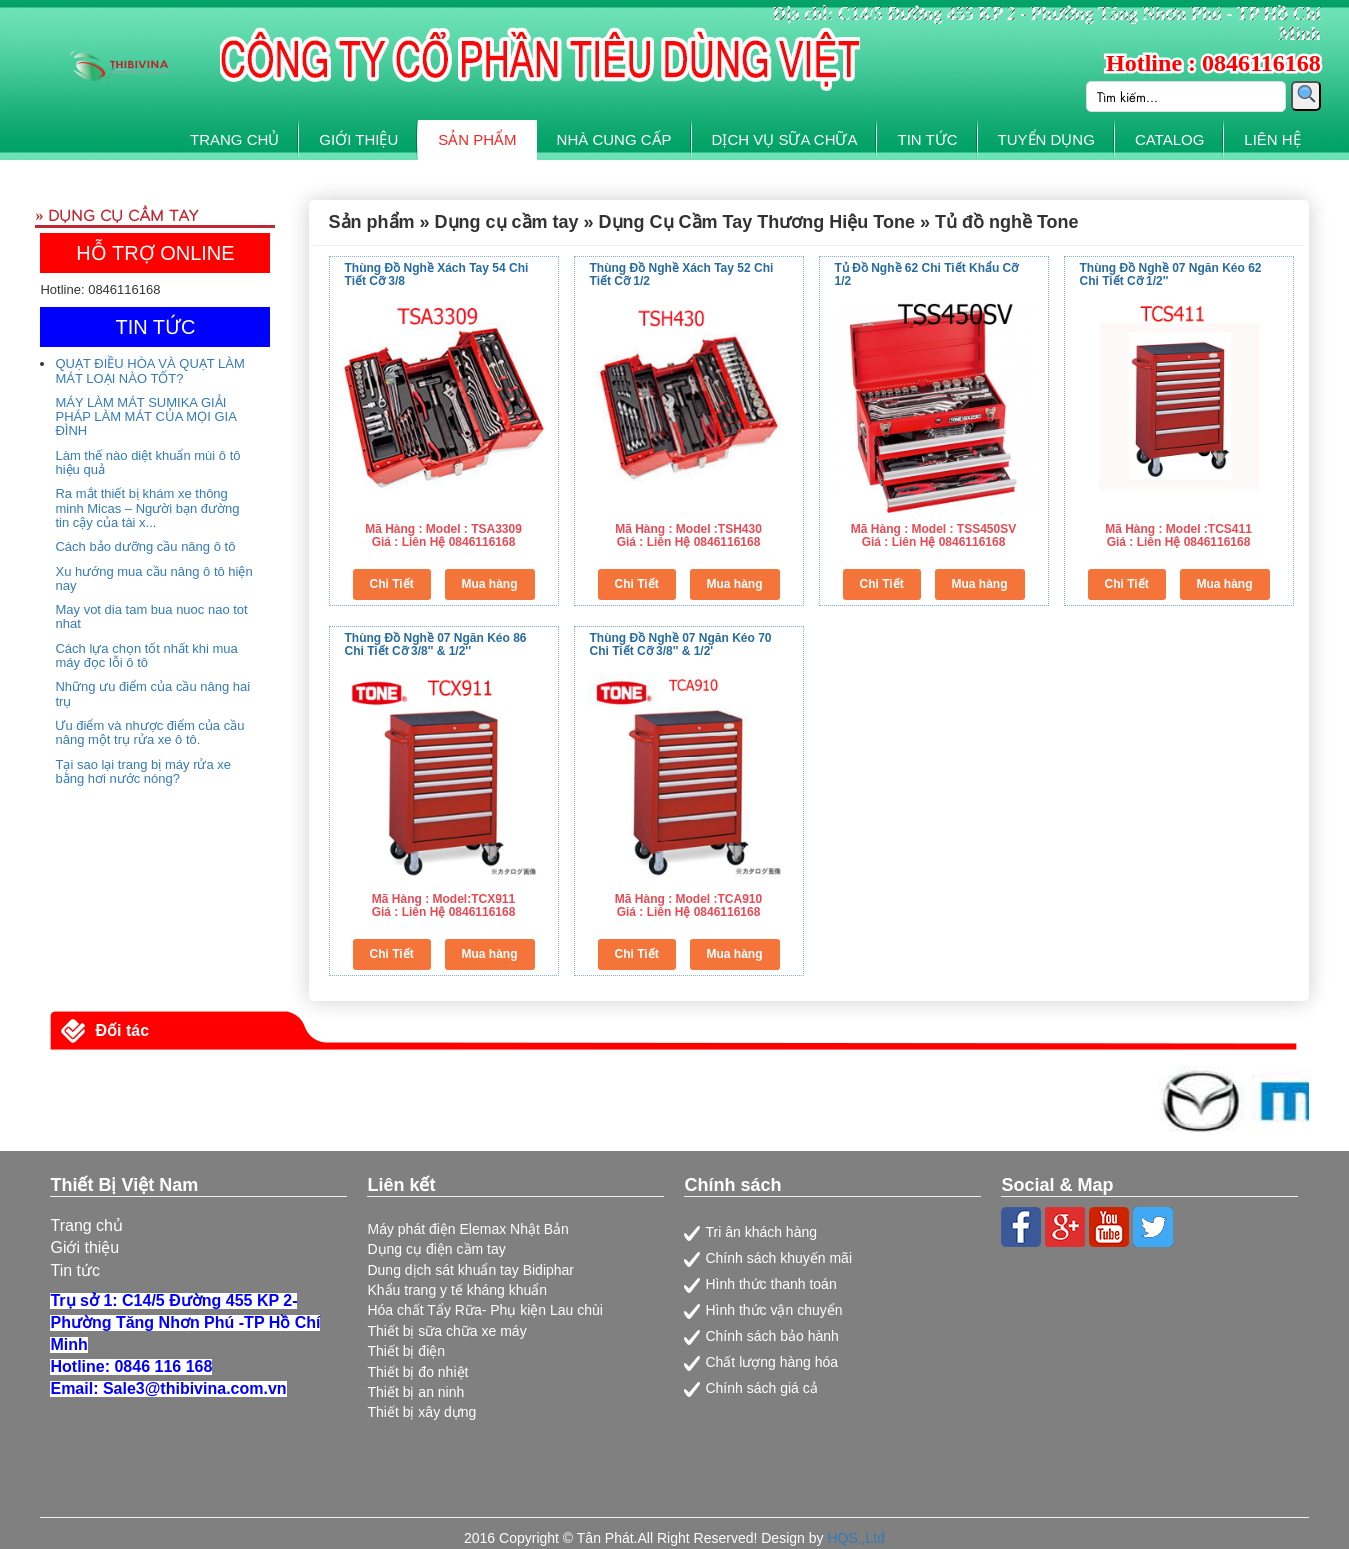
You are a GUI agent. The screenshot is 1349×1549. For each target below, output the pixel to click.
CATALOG (1169, 139)
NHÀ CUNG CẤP (614, 139)
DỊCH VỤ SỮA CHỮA (785, 139)
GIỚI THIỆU (358, 139)
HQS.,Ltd (856, 1538)
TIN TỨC (927, 139)
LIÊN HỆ (1272, 139)
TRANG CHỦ (234, 139)
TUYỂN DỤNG (1046, 139)
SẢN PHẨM (477, 139)
